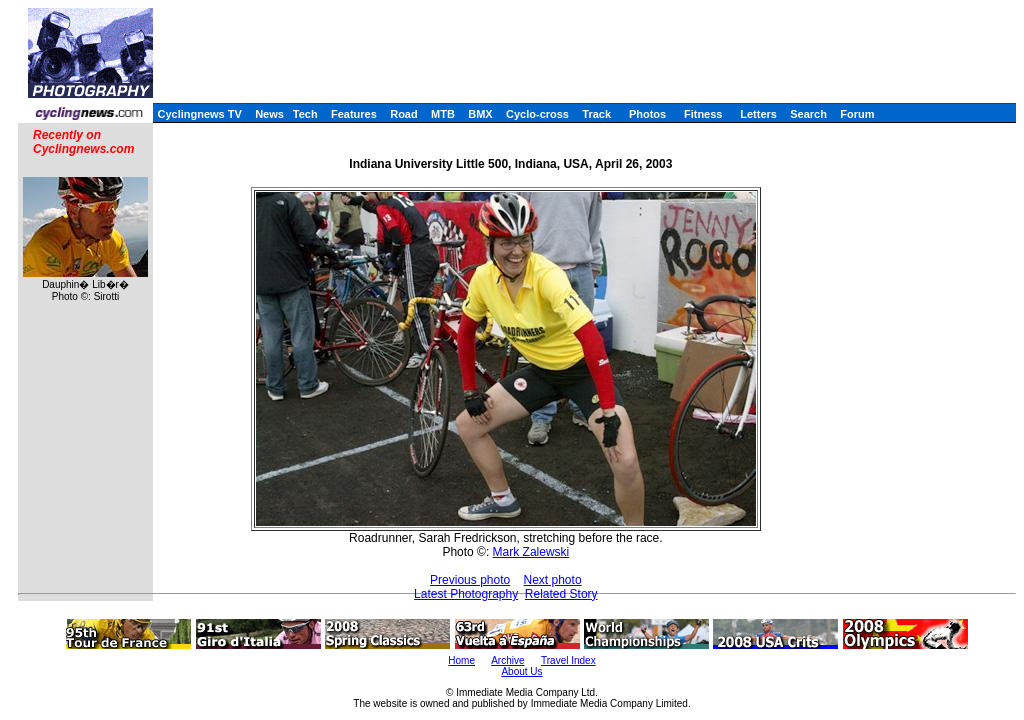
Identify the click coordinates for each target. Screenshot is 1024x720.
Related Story (561, 594)
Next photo (553, 580)
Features (354, 114)
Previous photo (470, 580)
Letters (758, 114)
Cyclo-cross (537, 114)
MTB (443, 114)
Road (404, 114)
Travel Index (568, 660)
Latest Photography (466, 594)
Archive (507, 660)
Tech (305, 114)
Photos (647, 114)
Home (461, 660)
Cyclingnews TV (199, 114)
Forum (857, 114)
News (269, 114)
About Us (521, 671)
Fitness (703, 114)
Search (808, 114)
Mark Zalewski (531, 552)
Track (596, 114)
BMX (480, 114)
